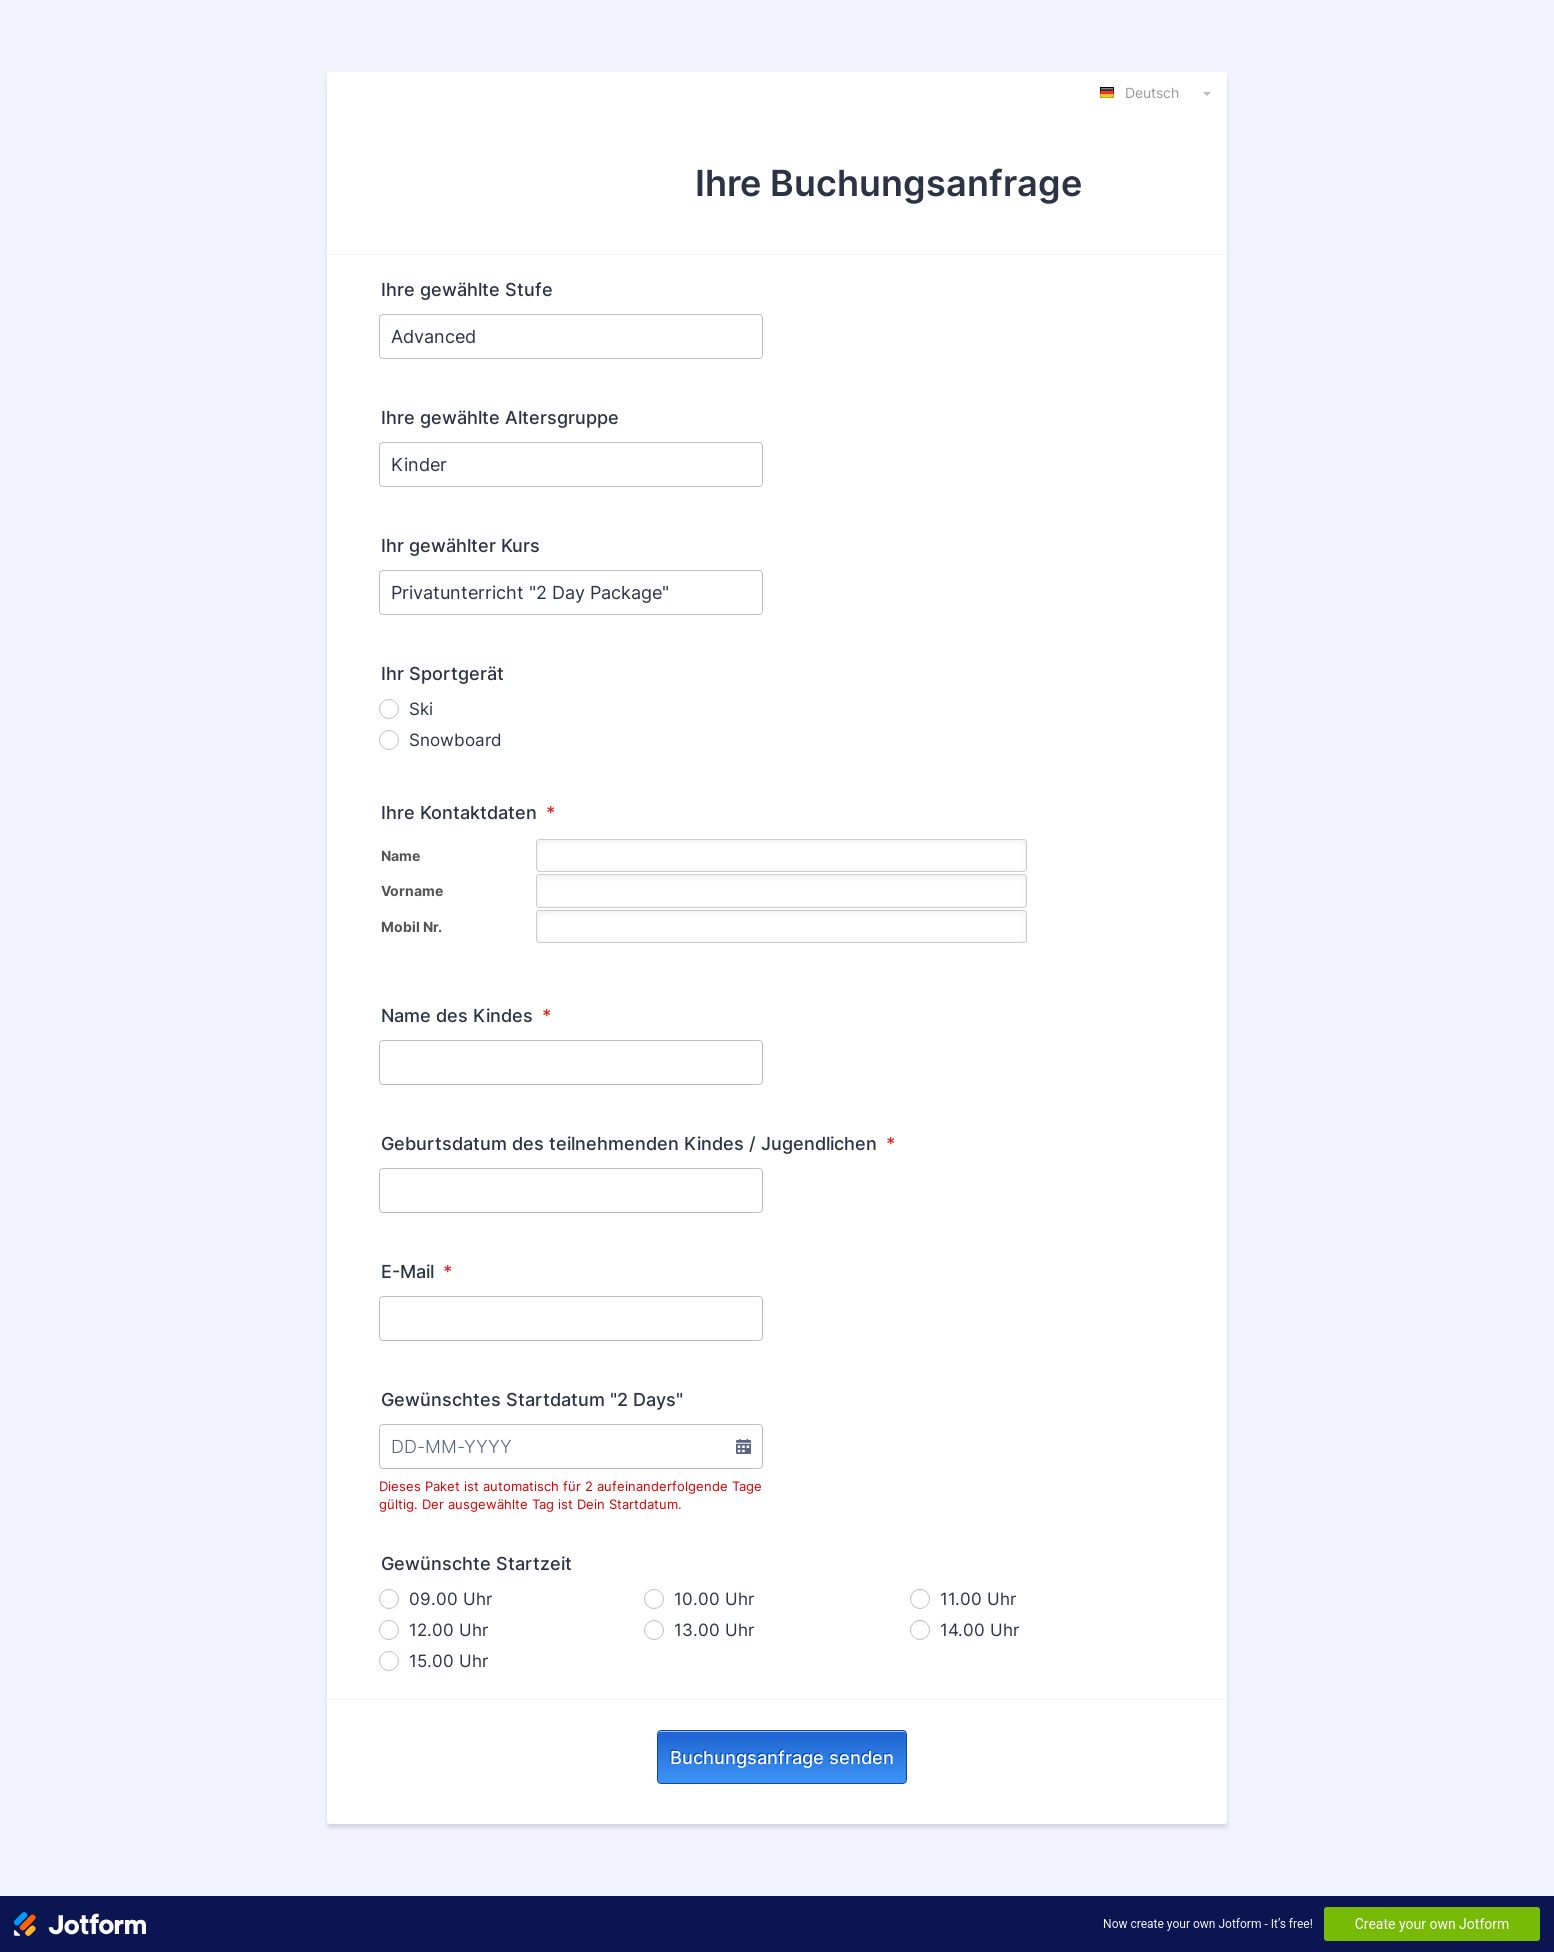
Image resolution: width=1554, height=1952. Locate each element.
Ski (421, 709)
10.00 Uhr (714, 1599)
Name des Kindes (466, 1015)
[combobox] (1157, 92)
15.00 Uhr (448, 1661)
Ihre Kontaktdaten (468, 812)
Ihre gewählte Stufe (467, 289)
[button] (743, 1446)
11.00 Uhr (978, 1599)
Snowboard (455, 740)
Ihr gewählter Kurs (460, 545)
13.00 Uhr (714, 1630)
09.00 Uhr (450, 1599)
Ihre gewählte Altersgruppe (500, 417)
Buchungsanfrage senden (782, 1757)
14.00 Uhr (979, 1630)
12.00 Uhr (448, 1630)
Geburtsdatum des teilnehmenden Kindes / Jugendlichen (638, 1143)
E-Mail (416, 1271)
